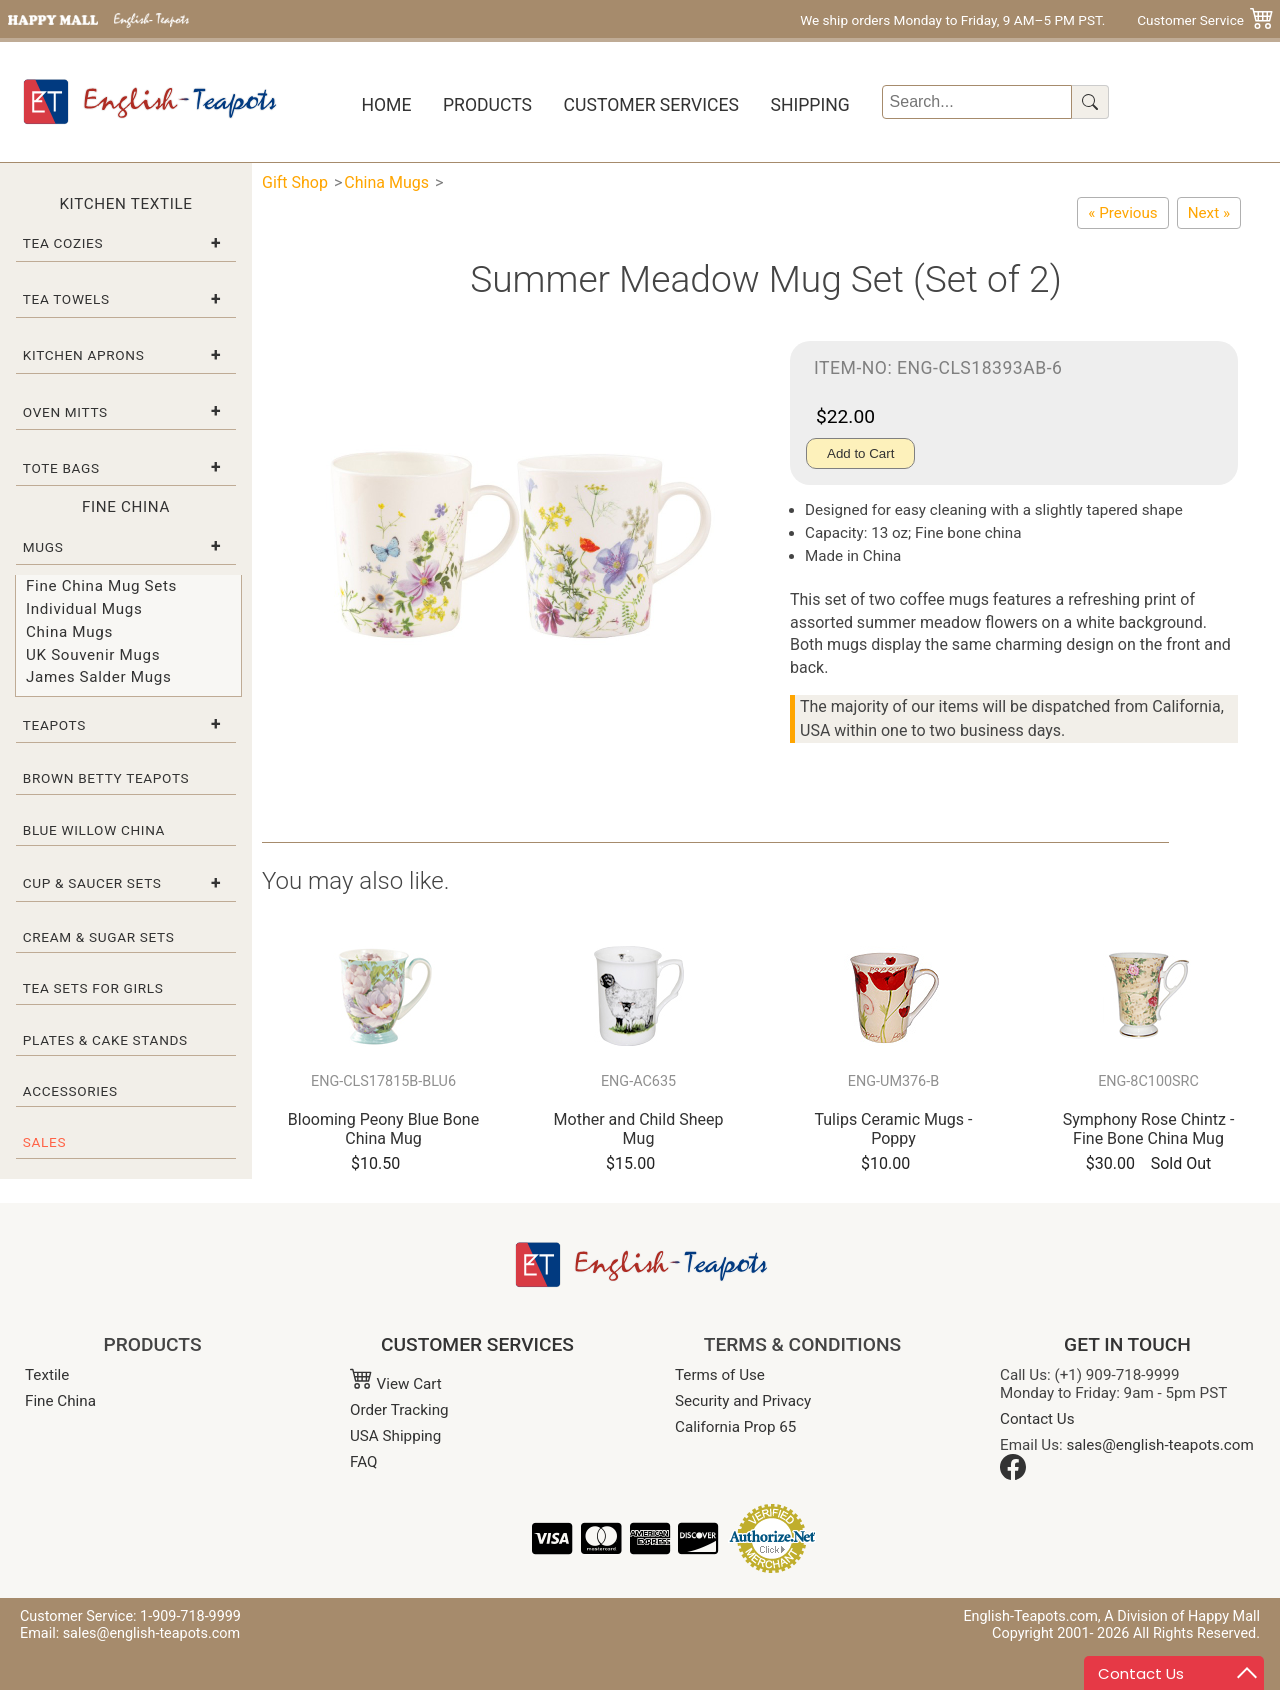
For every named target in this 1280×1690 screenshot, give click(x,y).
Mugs (43, 547)
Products (487, 105)
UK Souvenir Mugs (93, 655)
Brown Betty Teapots (106, 778)
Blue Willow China (94, 830)
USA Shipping (395, 1436)
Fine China (60, 1401)
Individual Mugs (84, 609)
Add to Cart (860, 453)
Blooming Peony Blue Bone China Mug (383, 1129)
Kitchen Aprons (84, 355)
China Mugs (69, 632)
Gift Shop (295, 182)
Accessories (70, 1091)
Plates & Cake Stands (105, 1040)
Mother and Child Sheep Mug (639, 1129)
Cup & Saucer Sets (92, 883)
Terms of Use (720, 1375)
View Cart (396, 1384)
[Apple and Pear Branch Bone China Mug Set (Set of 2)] (1209, 213)
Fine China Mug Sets (101, 586)
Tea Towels (66, 299)
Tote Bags (61, 468)
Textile (47, 1375)
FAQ (363, 1462)
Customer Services (651, 105)
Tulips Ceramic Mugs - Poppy (893, 1129)
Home (386, 105)
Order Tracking (399, 1410)
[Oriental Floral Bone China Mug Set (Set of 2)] (1122, 213)
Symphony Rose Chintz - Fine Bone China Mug (1149, 1129)
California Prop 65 (735, 1427)
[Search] (977, 102)
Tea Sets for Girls (93, 988)
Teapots (54, 725)
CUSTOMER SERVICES (477, 1344)
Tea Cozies (63, 243)
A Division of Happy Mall (1182, 1616)
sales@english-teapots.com (1160, 1445)
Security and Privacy (743, 1401)
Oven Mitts (65, 412)
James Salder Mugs (98, 677)
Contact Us (1037, 1419)
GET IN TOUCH (1127, 1344)
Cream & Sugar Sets (99, 937)
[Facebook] (1013, 1475)
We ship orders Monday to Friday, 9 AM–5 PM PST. (952, 20)
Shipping (809, 105)
